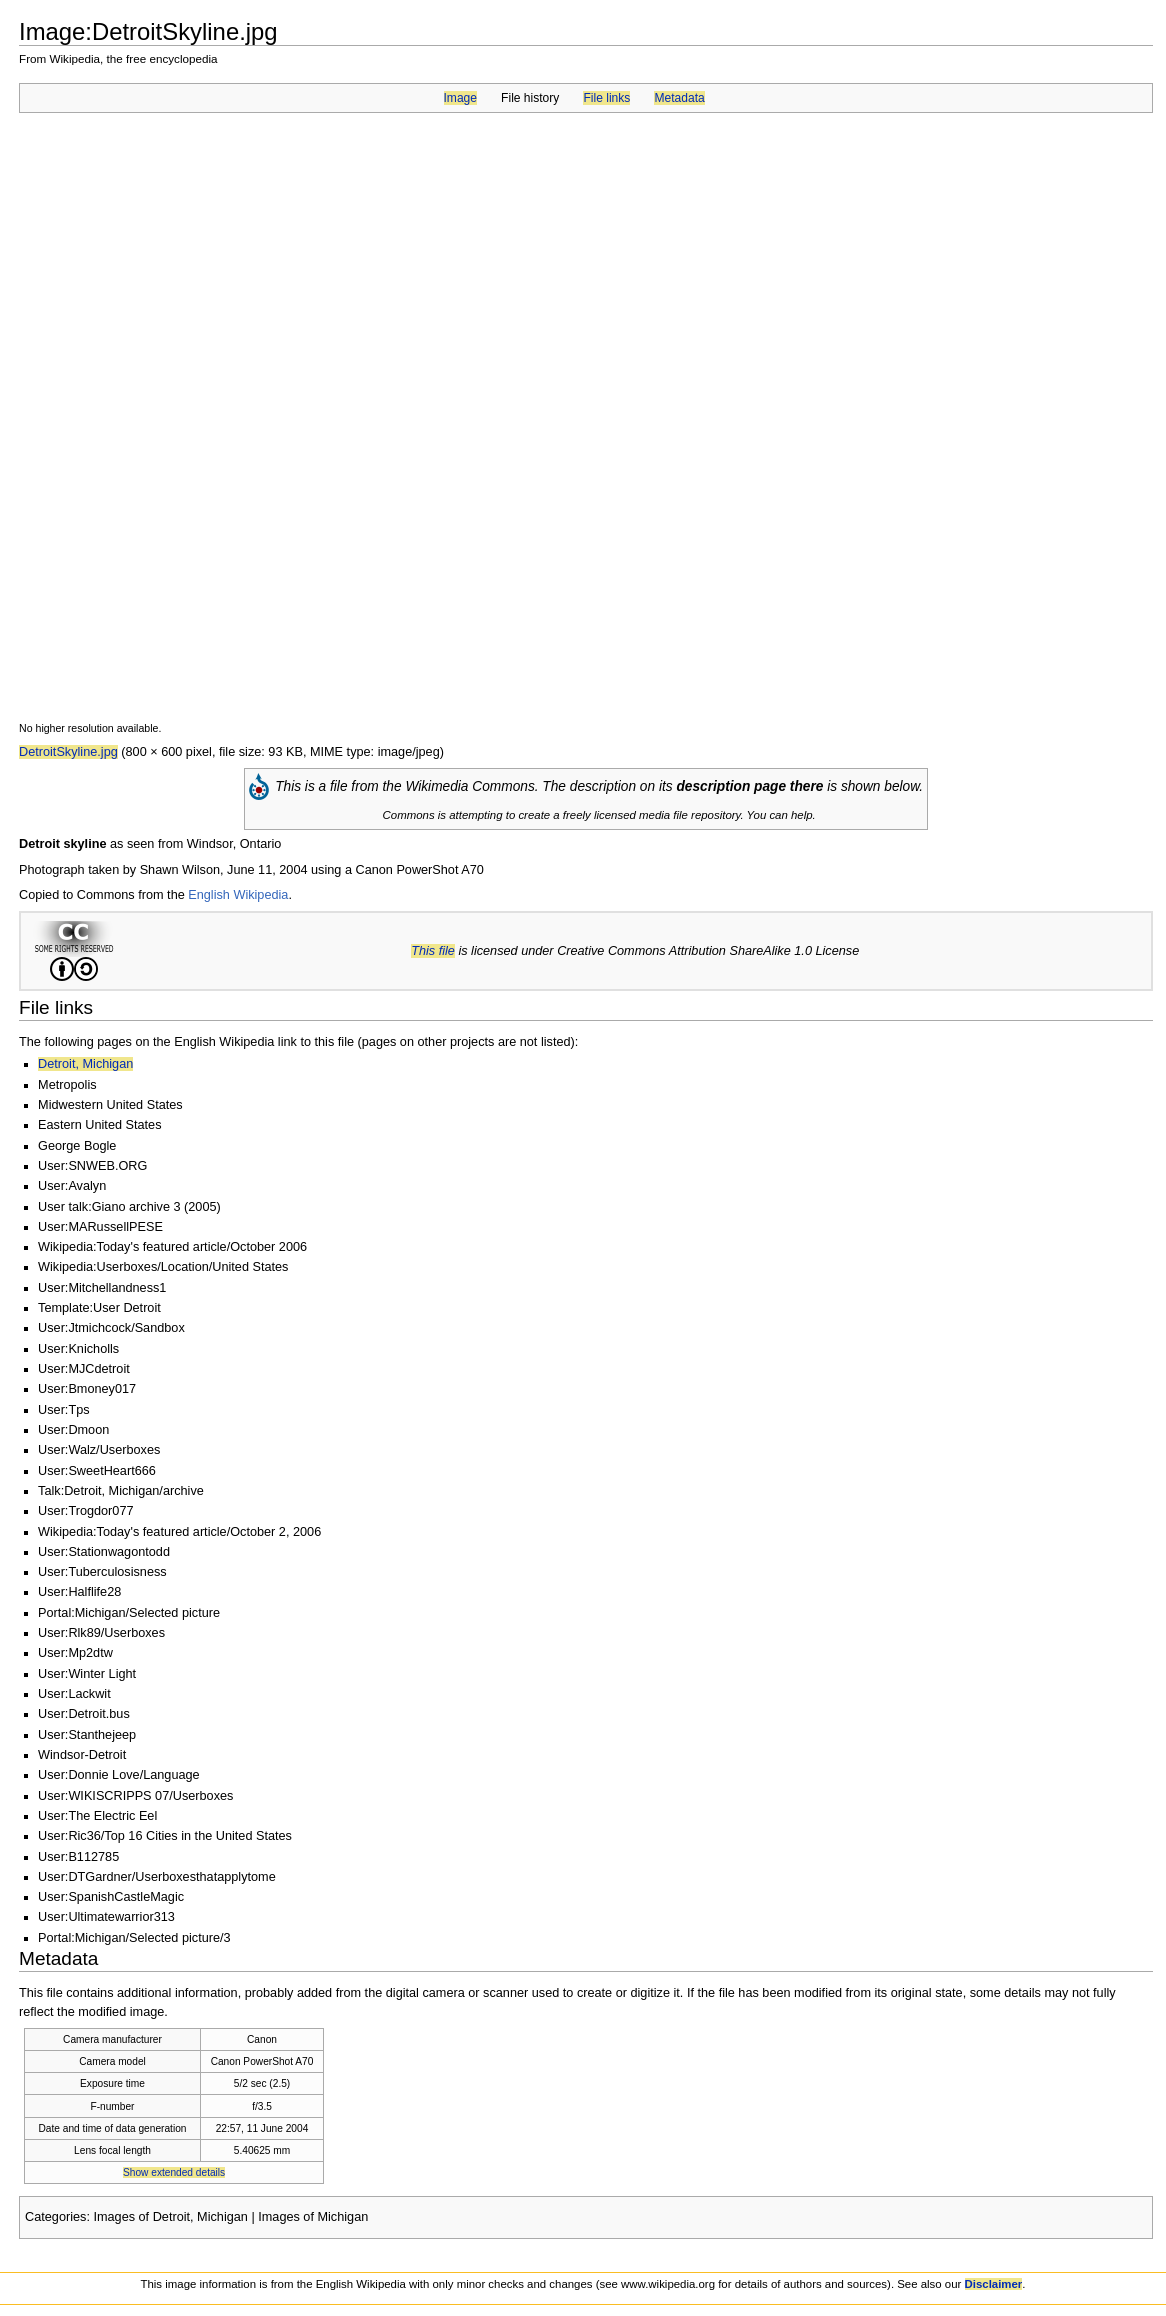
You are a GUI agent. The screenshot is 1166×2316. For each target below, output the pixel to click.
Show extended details (174, 2172)
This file (433, 951)
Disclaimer (994, 2284)
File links (606, 98)
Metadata (679, 98)
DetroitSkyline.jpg (68, 752)
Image (460, 98)
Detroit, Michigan (85, 1064)
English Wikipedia (238, 895)
